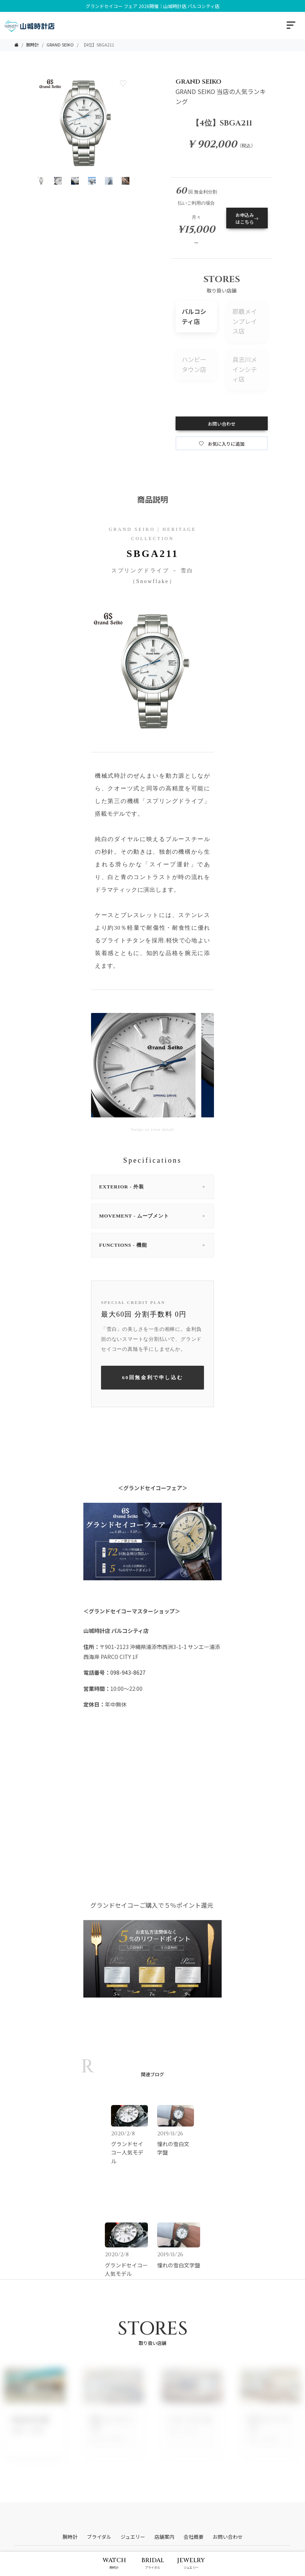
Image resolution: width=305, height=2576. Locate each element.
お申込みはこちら (247, 218)
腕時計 (32, 44)
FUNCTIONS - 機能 (152, 1245)
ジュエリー (133, 2536)
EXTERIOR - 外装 (152, 1187)
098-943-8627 (128, 1672)
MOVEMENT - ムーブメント (152, 1216)
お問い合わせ (221, 423)
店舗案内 (164, 2536)
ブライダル (99, 2536)
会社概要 (194, 2536)
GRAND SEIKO (60, 44)
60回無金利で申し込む (152, 1377)
